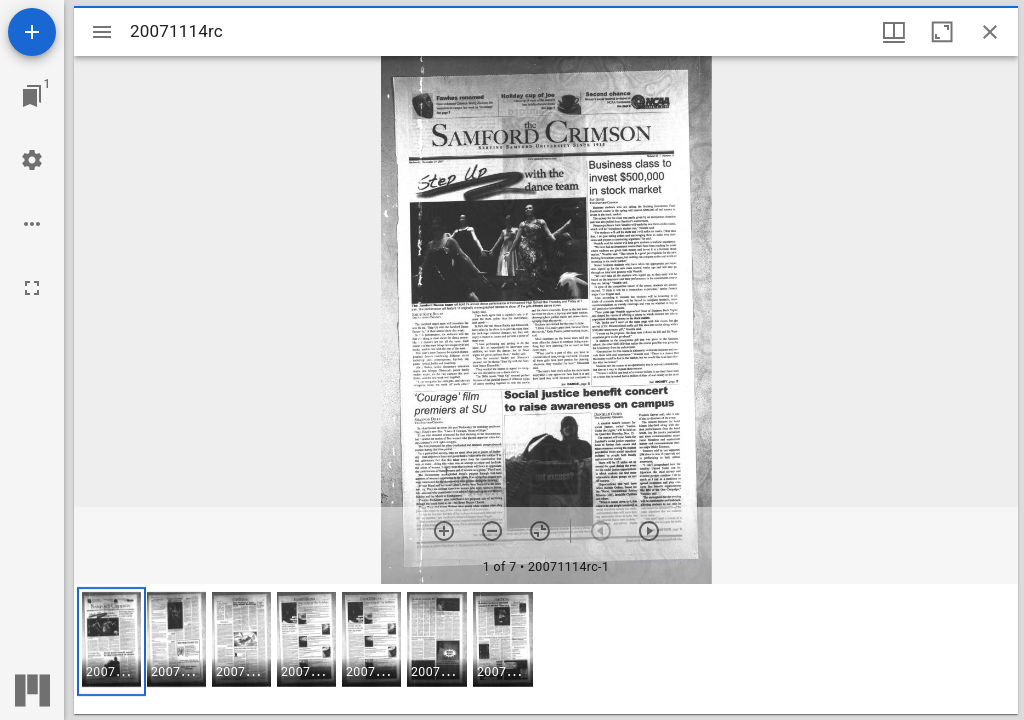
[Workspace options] (32, 224)
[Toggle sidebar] (102, 32)
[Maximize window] (942, 32)
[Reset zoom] (540, 531)
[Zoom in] (444, 531)
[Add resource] (32, 32)
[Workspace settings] (32, 160)
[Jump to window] (32, 96)
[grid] (546, 649)
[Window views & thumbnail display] (894, 32)
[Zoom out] (492, 531)
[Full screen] (32, 288)
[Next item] (649, 531)
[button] (111, 641)
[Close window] (990, 32)
